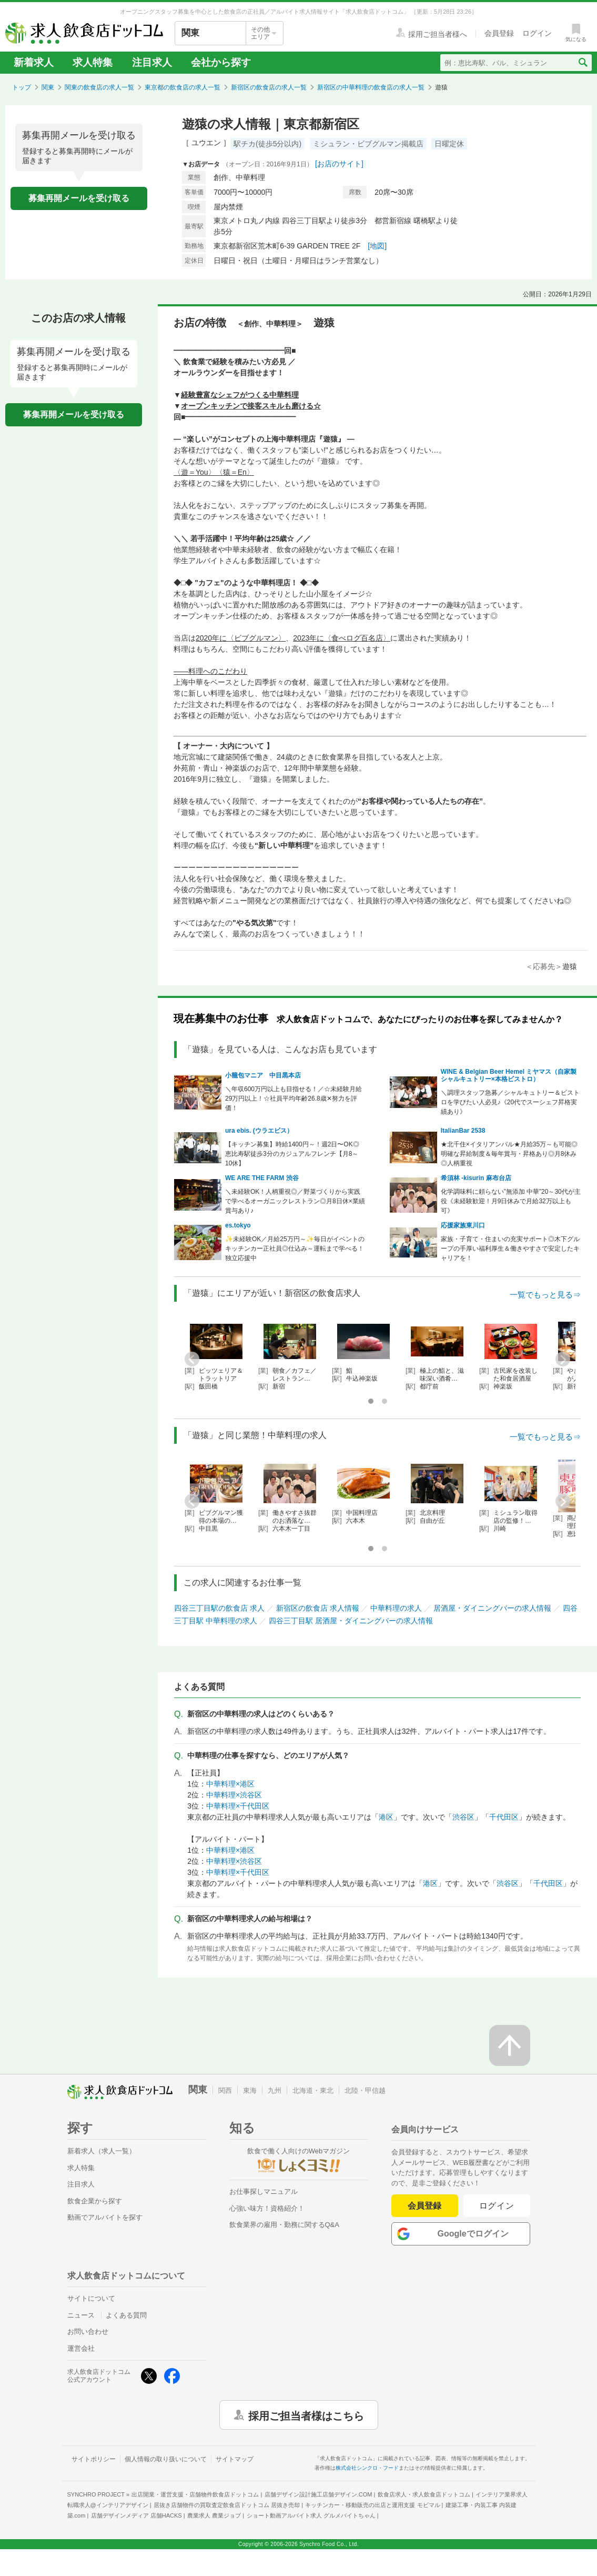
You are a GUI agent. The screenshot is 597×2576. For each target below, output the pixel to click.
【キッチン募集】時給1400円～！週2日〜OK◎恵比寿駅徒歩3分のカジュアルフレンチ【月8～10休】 (292, 1154)
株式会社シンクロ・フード (367, 2468)
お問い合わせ (87, 2331)
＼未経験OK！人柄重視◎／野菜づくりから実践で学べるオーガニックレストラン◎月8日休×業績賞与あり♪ (295, 1201)
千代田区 (504, 1817)
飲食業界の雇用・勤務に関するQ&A (284, 2225)
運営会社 (81, 2348)
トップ (21, 87)
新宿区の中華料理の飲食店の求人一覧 (370, 87)
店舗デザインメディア (136, 2515)
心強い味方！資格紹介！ (267, 2208)
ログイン (496, 2205)
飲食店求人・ (424, 2494)
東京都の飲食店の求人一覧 (182, 87)
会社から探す (221, 62)
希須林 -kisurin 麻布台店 (476, 1178)
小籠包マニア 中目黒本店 (263, 1075)
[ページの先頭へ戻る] (509, 2045)
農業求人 (214, 2515)
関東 (48, 87)
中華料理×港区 (230, 1784)
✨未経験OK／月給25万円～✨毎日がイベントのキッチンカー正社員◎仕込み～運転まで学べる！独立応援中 (295, 1248)
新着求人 (34, 62)
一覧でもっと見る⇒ (545, 1294)
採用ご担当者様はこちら (306, 2415)
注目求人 (152, 62)
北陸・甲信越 (365, 2090)
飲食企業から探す (94, 2201)
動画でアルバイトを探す (105, 2217)
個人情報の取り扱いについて (166, 2459)
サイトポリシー (94, 2459)
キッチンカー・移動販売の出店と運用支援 (372, 2505)
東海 (250, 2090)
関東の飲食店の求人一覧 (99, 87)
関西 (225, 2090)
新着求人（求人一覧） (101, 2151)
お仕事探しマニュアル (263, 2191)
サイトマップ (235, 2459)
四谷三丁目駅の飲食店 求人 (219, 1608)
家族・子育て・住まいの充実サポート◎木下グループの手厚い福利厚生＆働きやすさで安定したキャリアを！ (510, 1248)
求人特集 (93, 62)
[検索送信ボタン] (582, 62)
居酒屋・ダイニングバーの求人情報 (492, 1608)
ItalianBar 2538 (463, 1130)
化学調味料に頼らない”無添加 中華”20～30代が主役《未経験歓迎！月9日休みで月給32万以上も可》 (511, 1201)
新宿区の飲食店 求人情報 (317, 1608)
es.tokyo (238, 1225)
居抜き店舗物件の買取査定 (227, 2505)
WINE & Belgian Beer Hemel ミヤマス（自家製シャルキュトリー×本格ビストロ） (509, 1075)
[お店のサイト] (339, 163)
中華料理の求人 (396, 1608)
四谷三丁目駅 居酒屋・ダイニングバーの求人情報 (351, 1620)
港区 (386, 1817)
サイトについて (91, 2298)
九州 (274, 2090)
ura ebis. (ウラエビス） (259, 1130)
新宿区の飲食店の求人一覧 (269, 87)
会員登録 (424, 2205)
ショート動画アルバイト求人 (311, 2515)
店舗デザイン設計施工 (318, 2494)
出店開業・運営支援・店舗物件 (195, 2494)
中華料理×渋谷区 (234, 1795)
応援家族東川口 (463, 1225)
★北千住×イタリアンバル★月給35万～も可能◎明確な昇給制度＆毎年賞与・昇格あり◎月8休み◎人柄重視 (509, 1154)
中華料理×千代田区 (237, 1806)
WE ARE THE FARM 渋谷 (262, 1178)
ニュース (81, 2315)
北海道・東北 (312, 2090)
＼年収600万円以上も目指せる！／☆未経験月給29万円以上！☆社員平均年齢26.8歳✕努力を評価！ (293, 1098)
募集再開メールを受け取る (78, 198)
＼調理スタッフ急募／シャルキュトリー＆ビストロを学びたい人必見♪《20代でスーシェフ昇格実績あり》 (510, 1102)
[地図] (377, 246)
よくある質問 (126, 2315)
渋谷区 (463, 1817)
